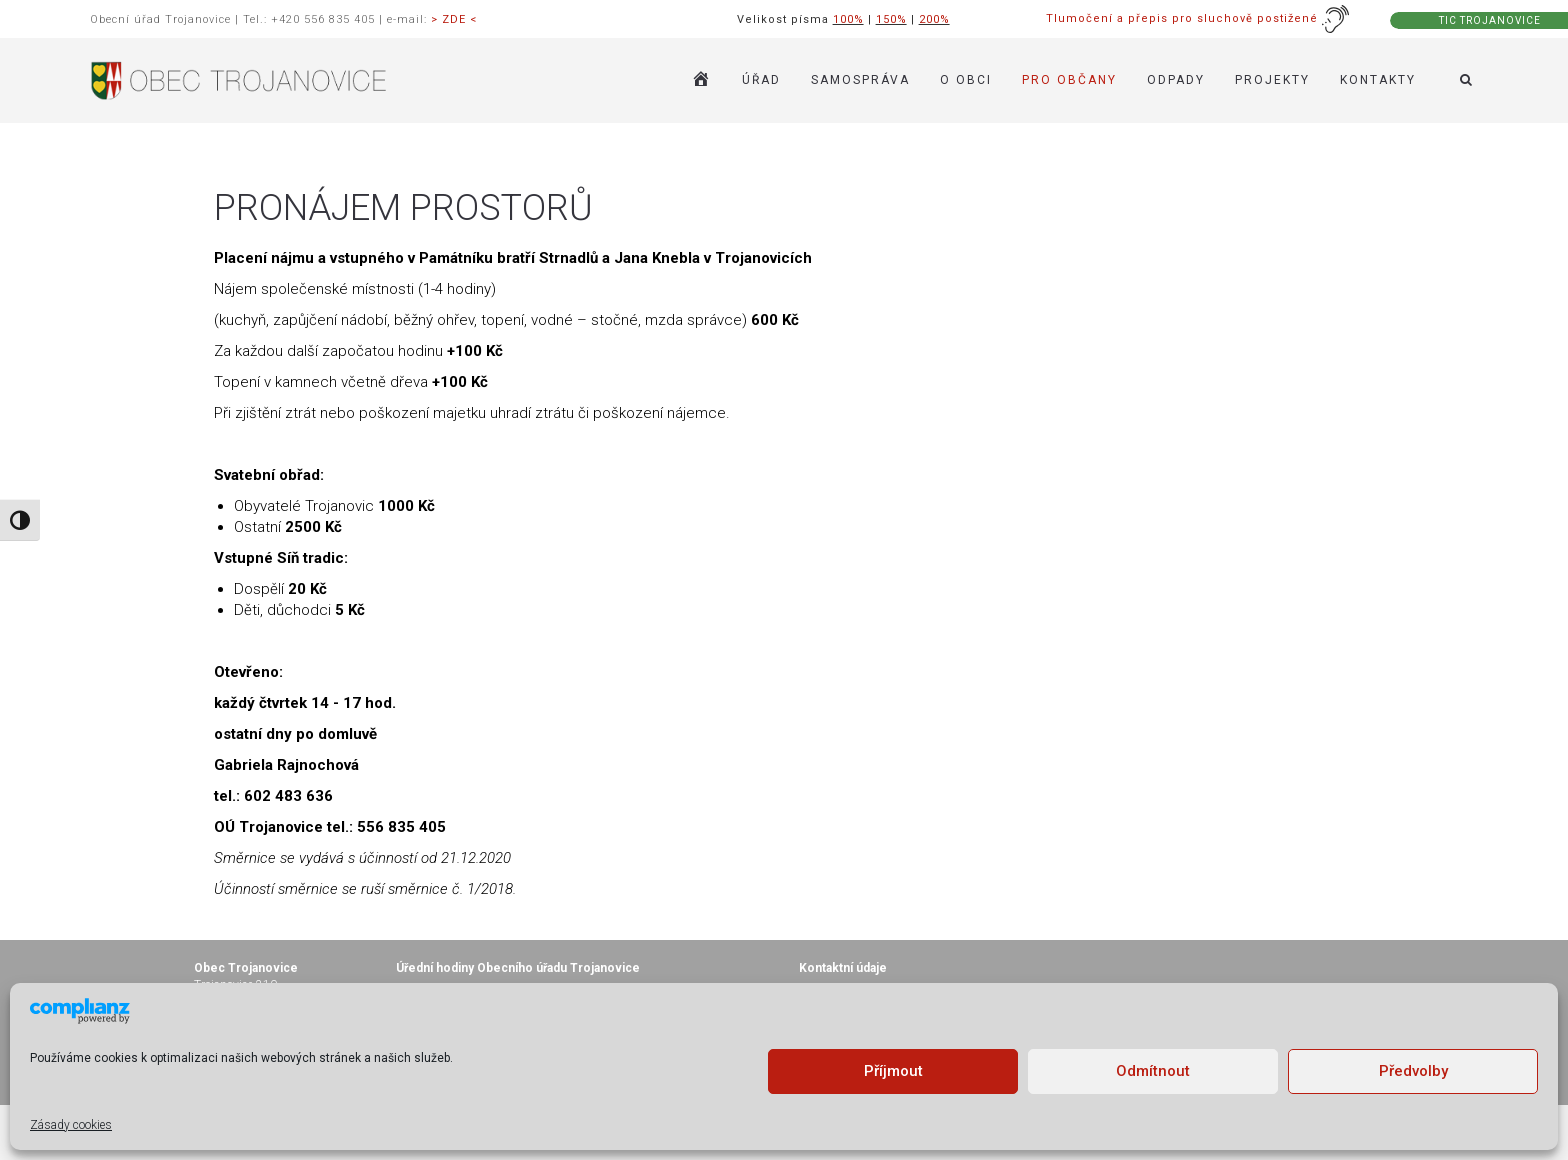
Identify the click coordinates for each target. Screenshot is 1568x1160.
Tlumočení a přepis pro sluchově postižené (1198, 18)
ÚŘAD (761, 80)
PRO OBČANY (1069, 80)
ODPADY (1176, 80)
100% (848, 19)
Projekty (1272, 80)
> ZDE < (454, 19)
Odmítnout (1153, 1071)
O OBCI (966, 80)
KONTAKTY (1378, 80)
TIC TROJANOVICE (1490, 20)
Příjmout (893, 1071)
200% (934, 19)
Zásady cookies (71, 1125)
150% (891, 19)
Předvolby (1413, 1071)
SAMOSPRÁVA (860, 80)
